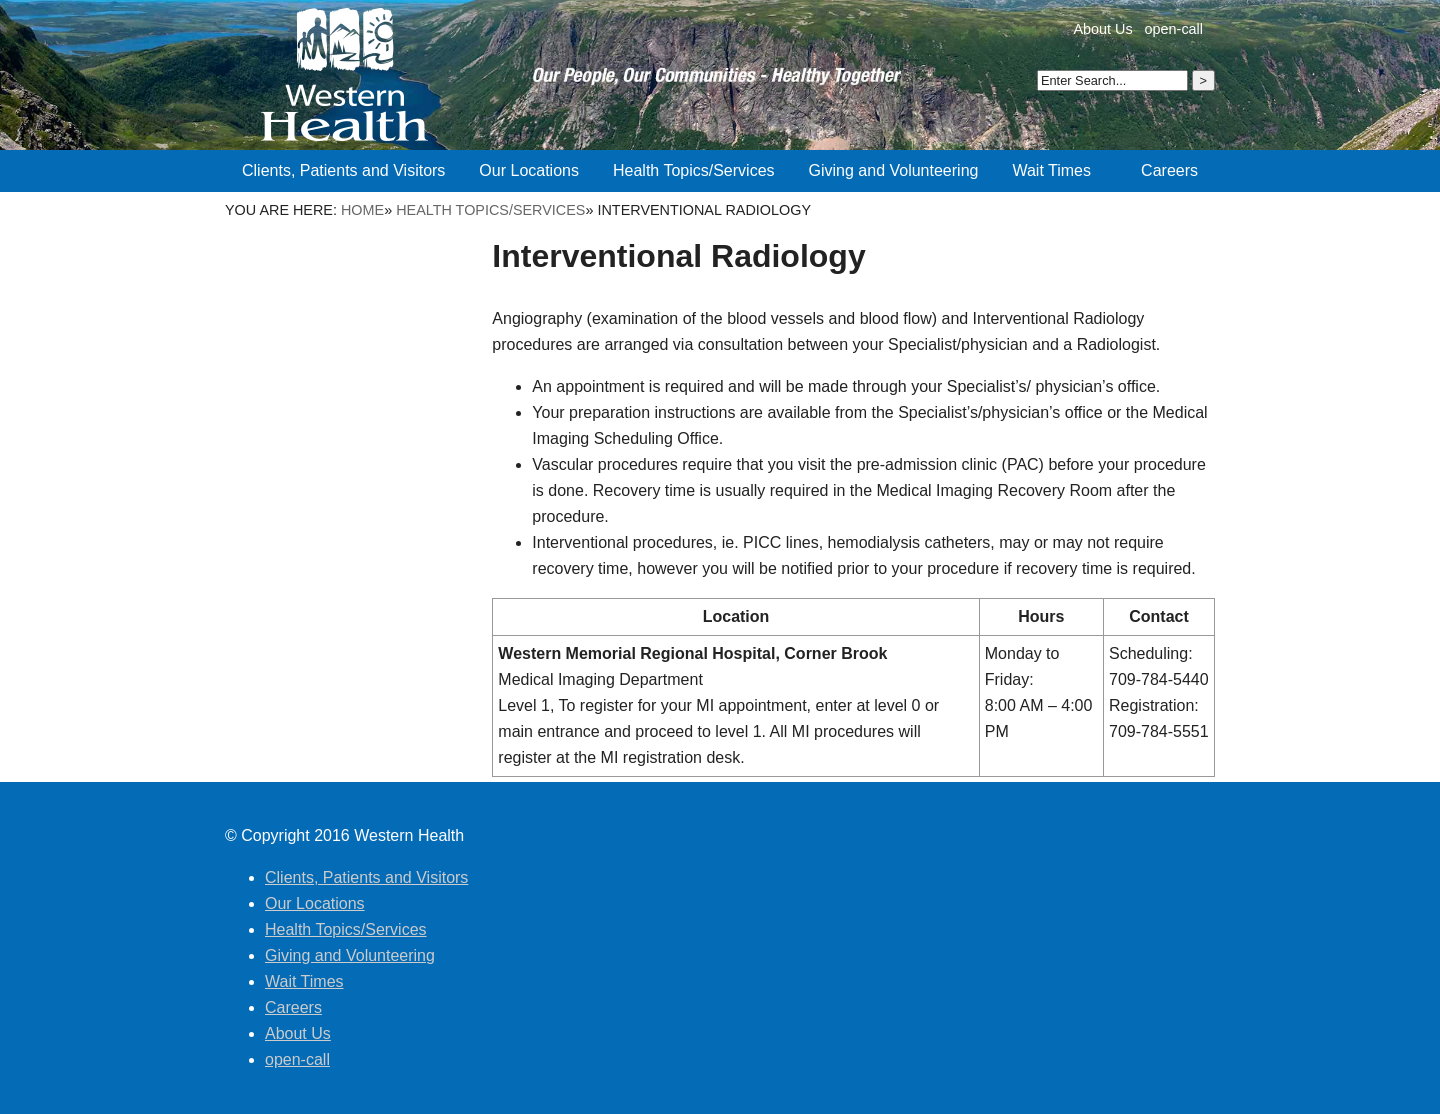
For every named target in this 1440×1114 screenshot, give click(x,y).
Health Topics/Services (490, 210)
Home (362, 210)
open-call (1174, 29)
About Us (1102, 29)
